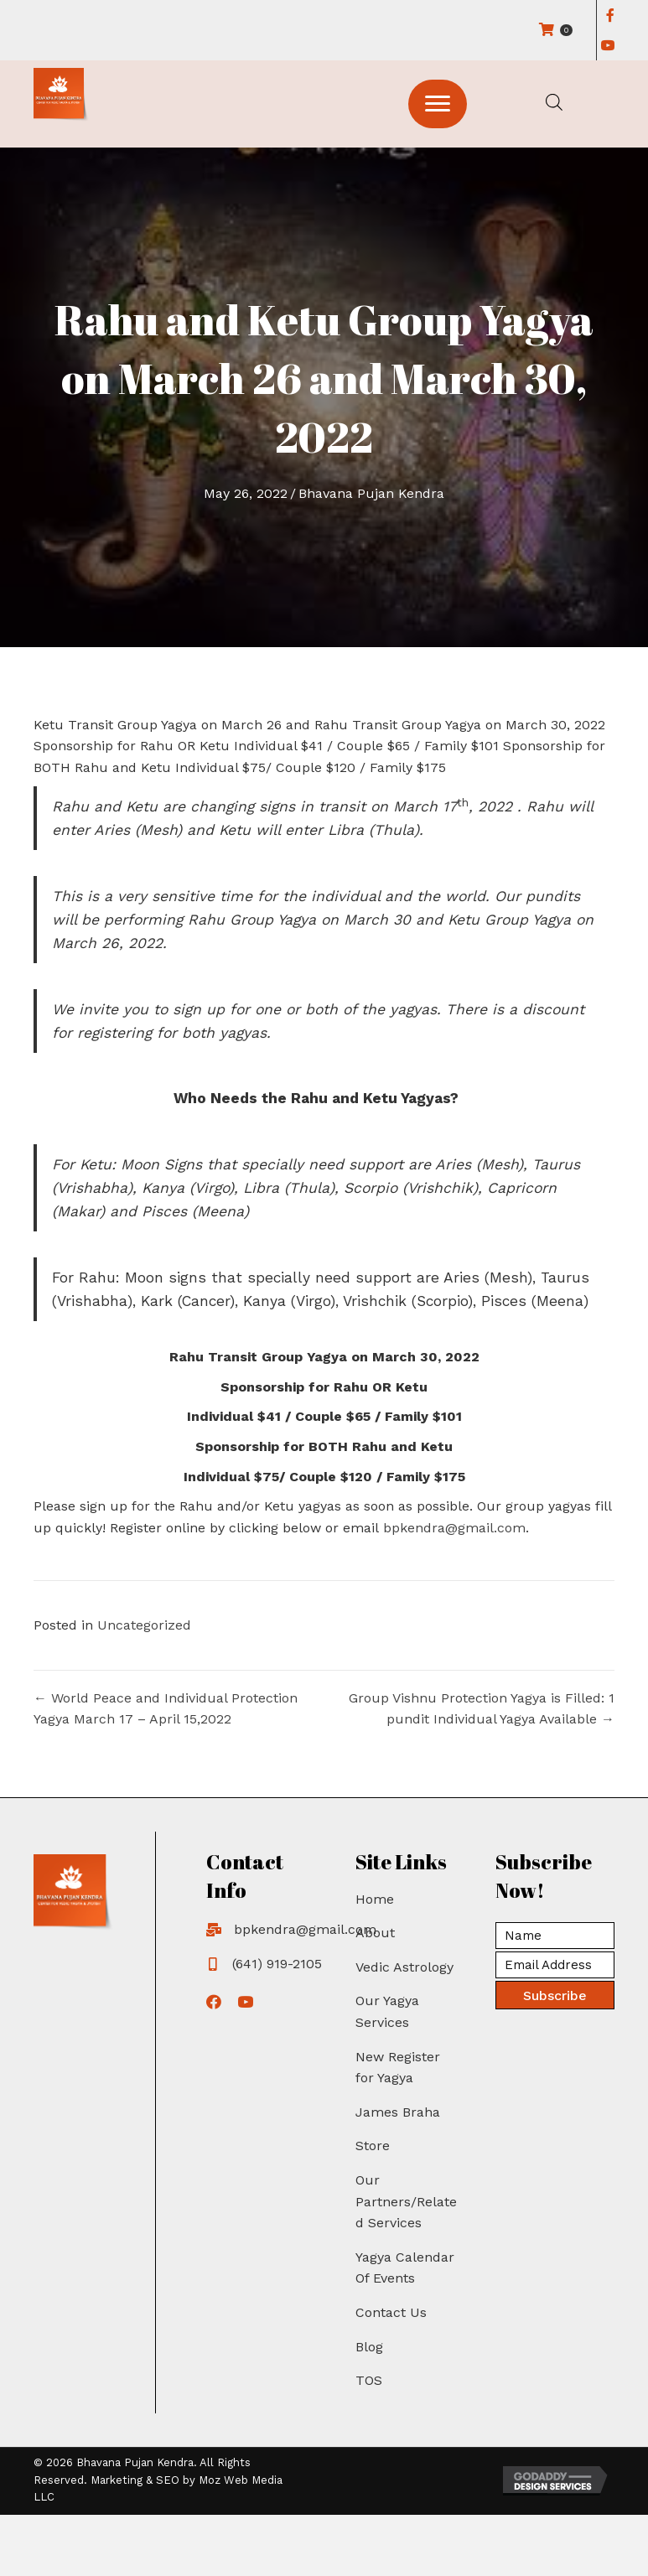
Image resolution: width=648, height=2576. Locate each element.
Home (374, 1899)
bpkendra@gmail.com (454, 1528)
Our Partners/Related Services (406, 2201)
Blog (369, 2347)
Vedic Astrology (404, 1967)
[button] (438, 104)
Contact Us (391, 2312)
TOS (368, 2380)
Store (372, 2146)
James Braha (397, 2112)
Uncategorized (144, 1625)
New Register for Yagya (397, 2067)
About (375, 1933)
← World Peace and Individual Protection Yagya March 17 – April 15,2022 (166, 1709)
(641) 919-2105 (277, 1964)
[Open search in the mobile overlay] (554, 102)
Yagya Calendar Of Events (404, 2268)
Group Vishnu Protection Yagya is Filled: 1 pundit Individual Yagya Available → (481, 1709)
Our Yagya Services (387, 2011)
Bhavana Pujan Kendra (371, 493)
